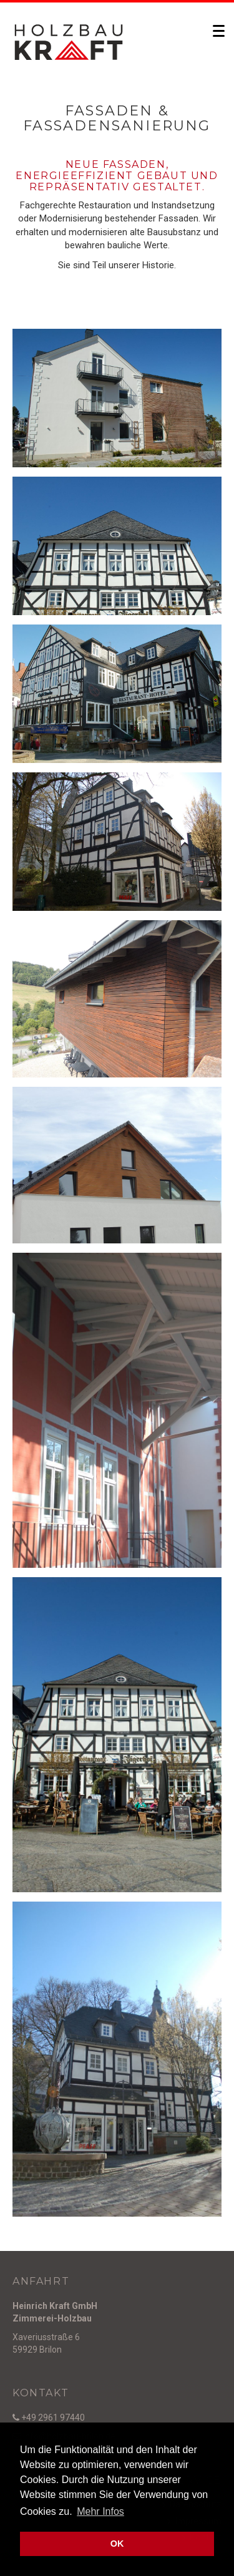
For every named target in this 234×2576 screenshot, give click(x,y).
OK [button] (117, 2544)
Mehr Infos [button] (100, 2511)
